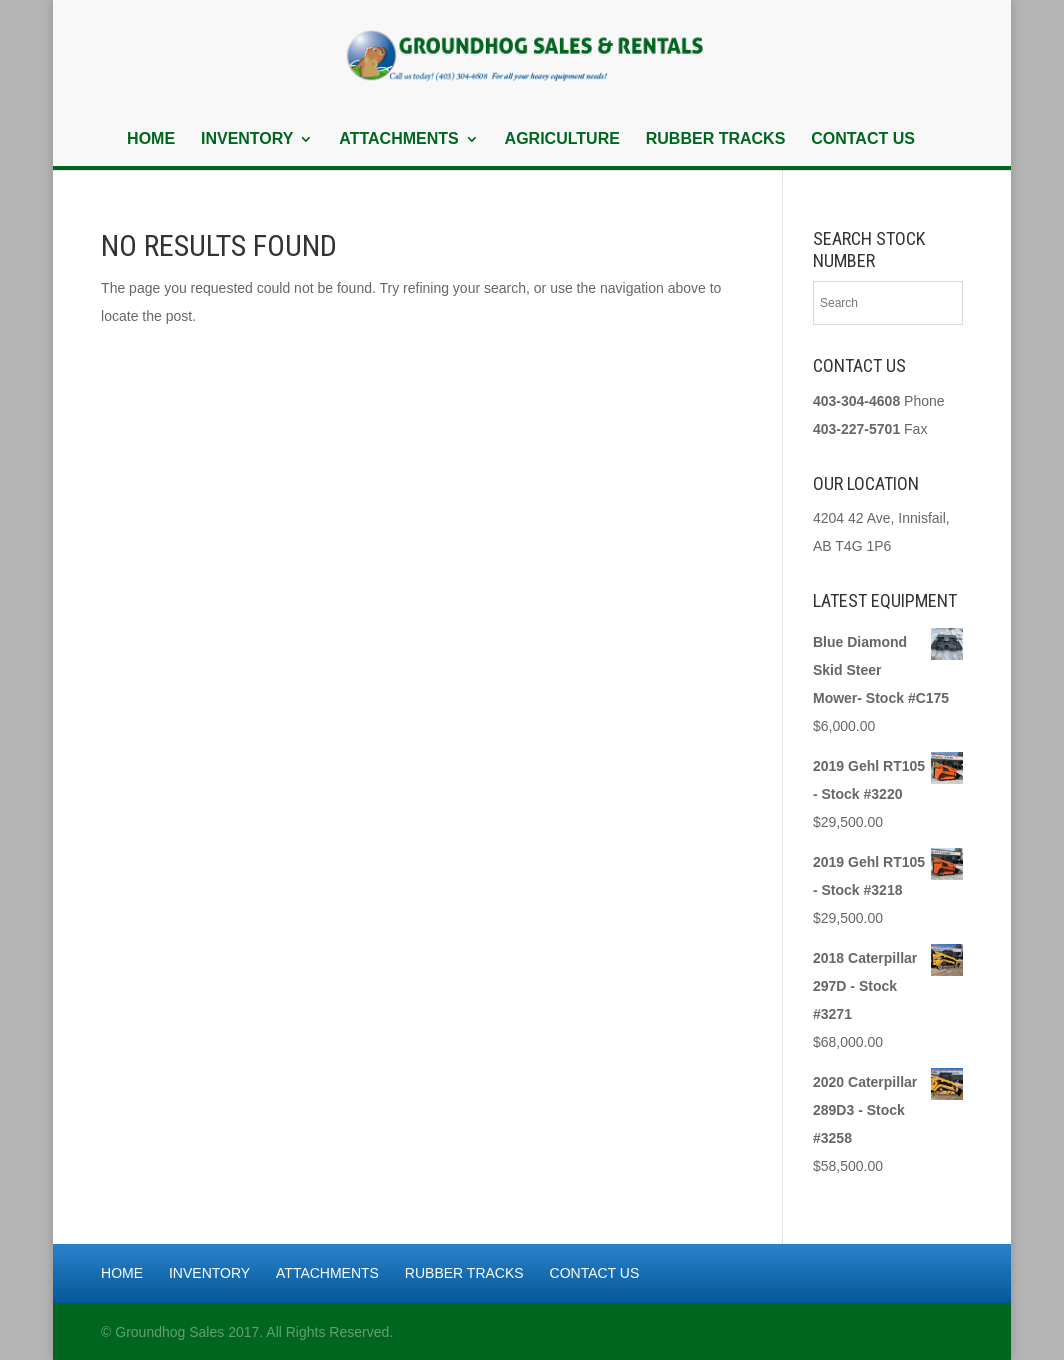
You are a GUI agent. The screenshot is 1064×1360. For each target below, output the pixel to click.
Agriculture (562, 139)
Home (151, 139)
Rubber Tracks (716, 139)
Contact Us (863, 139)
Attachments (398, 139)
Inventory (247, 139)
